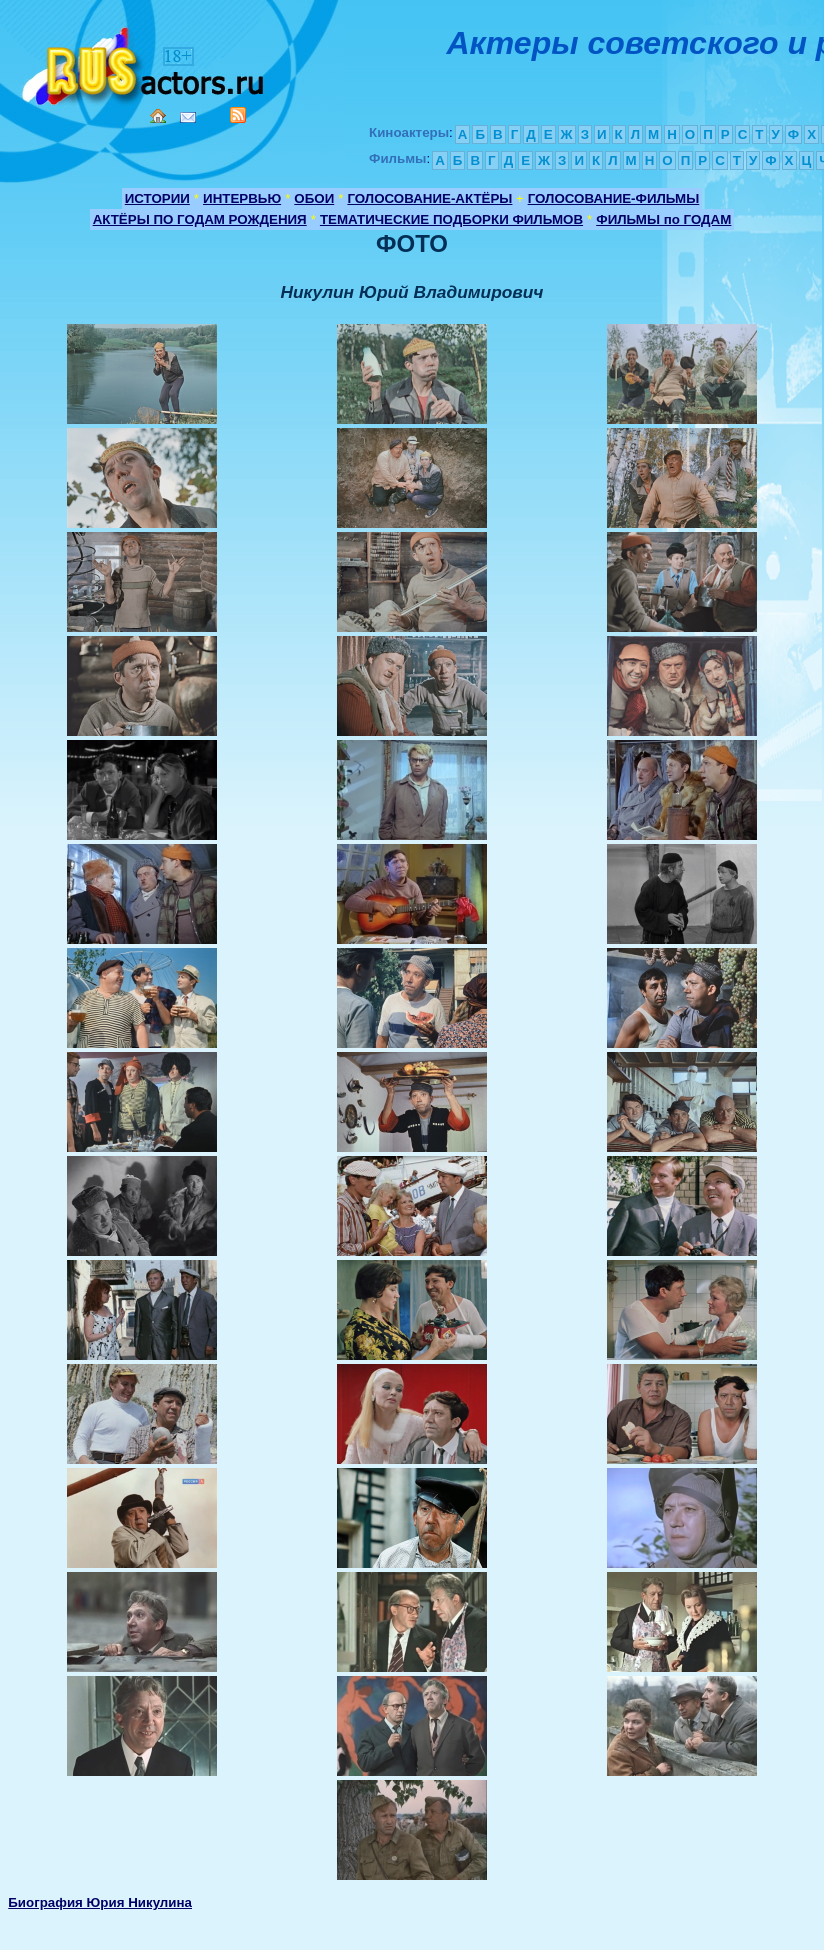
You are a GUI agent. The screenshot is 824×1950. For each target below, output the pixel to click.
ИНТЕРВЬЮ (242, 198)
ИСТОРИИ (157, 198)
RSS (238, 115)
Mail (188, 117)
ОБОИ (314, 198)
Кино (145, 62)
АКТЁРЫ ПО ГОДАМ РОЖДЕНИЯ (200, 219)
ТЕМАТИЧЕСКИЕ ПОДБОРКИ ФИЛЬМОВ (451, 219)
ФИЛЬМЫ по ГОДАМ (663, 219)
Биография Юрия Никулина (100, 1902)
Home (158, 116)
